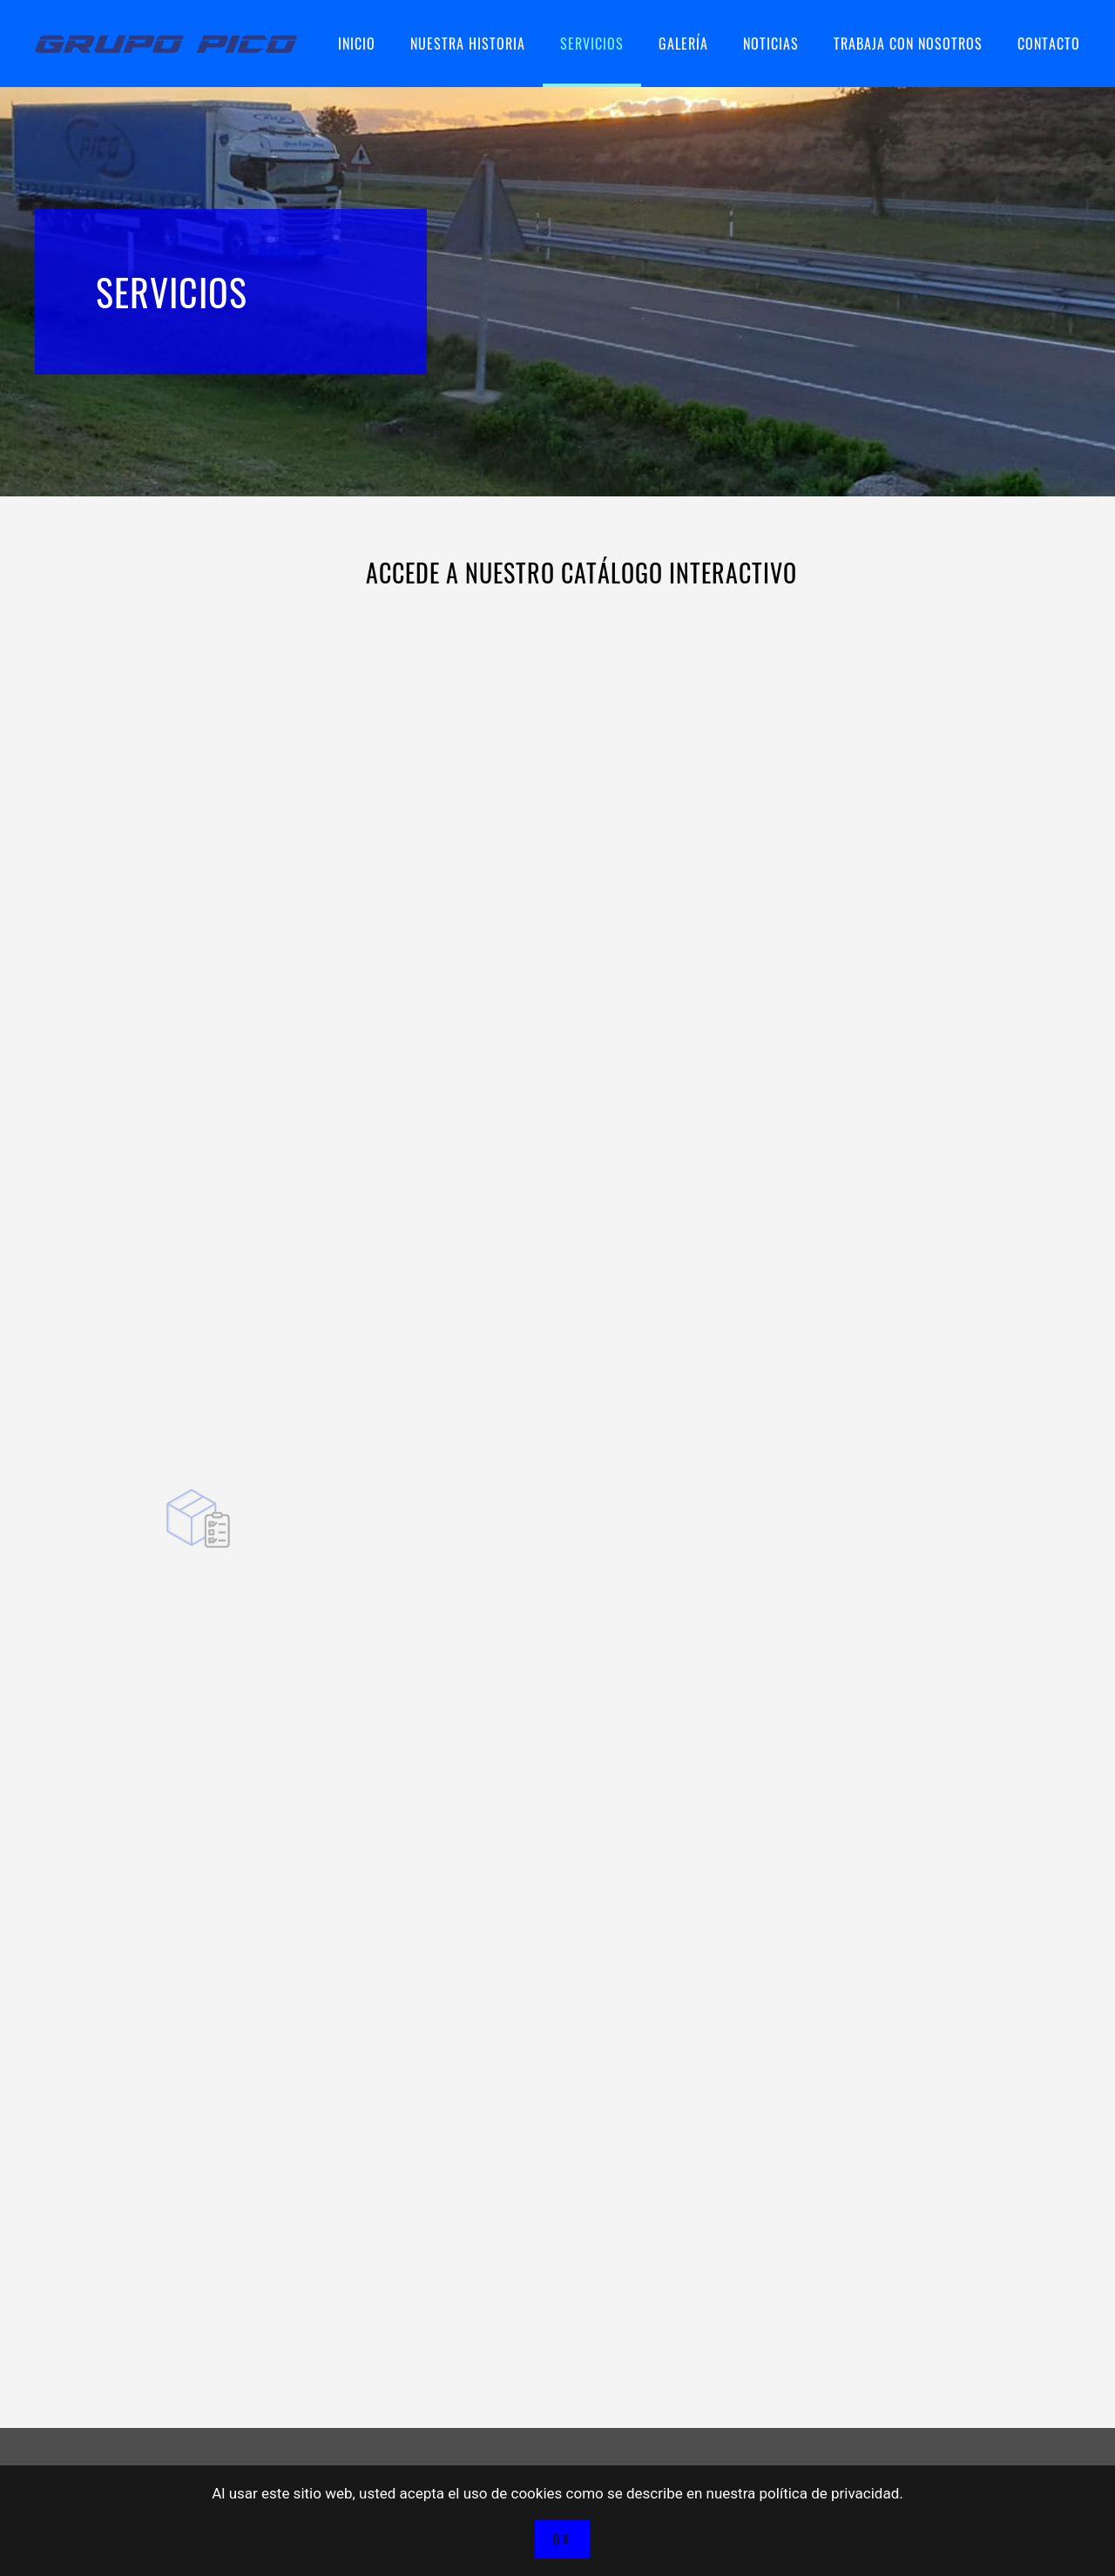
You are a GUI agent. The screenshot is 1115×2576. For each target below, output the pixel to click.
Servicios (592, 43)
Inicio (356, 43)
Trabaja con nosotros (908, 43)
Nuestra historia (467, 43)
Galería (683, 43)
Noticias (771, 43)
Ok (562, 2539)
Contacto (1048, 43)
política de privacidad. (831, 2493)
